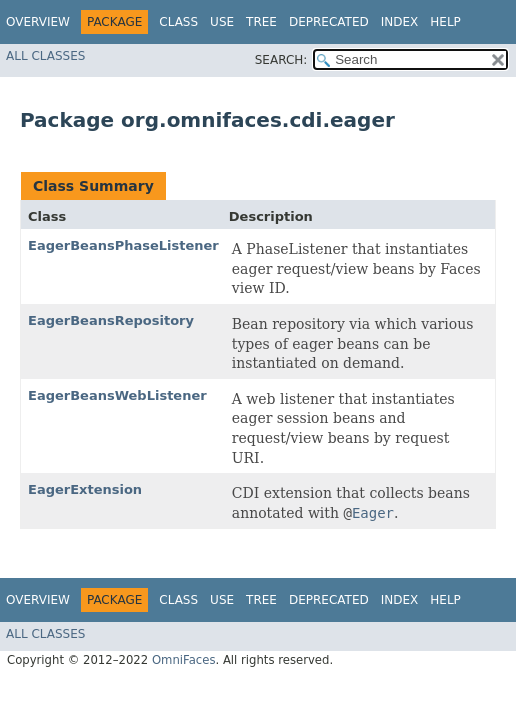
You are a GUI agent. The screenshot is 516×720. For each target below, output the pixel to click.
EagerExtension (85, 489)
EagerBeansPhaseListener (123, 245)
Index (400, 22)
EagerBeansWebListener (117, 395)
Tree (261, 22)
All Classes (45, 56)
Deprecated (329, 22)
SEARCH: (281, 60)
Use (222, 22)
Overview (38, 22)
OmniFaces (184, 660)
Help (445, 22)
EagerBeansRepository (111, 320)
